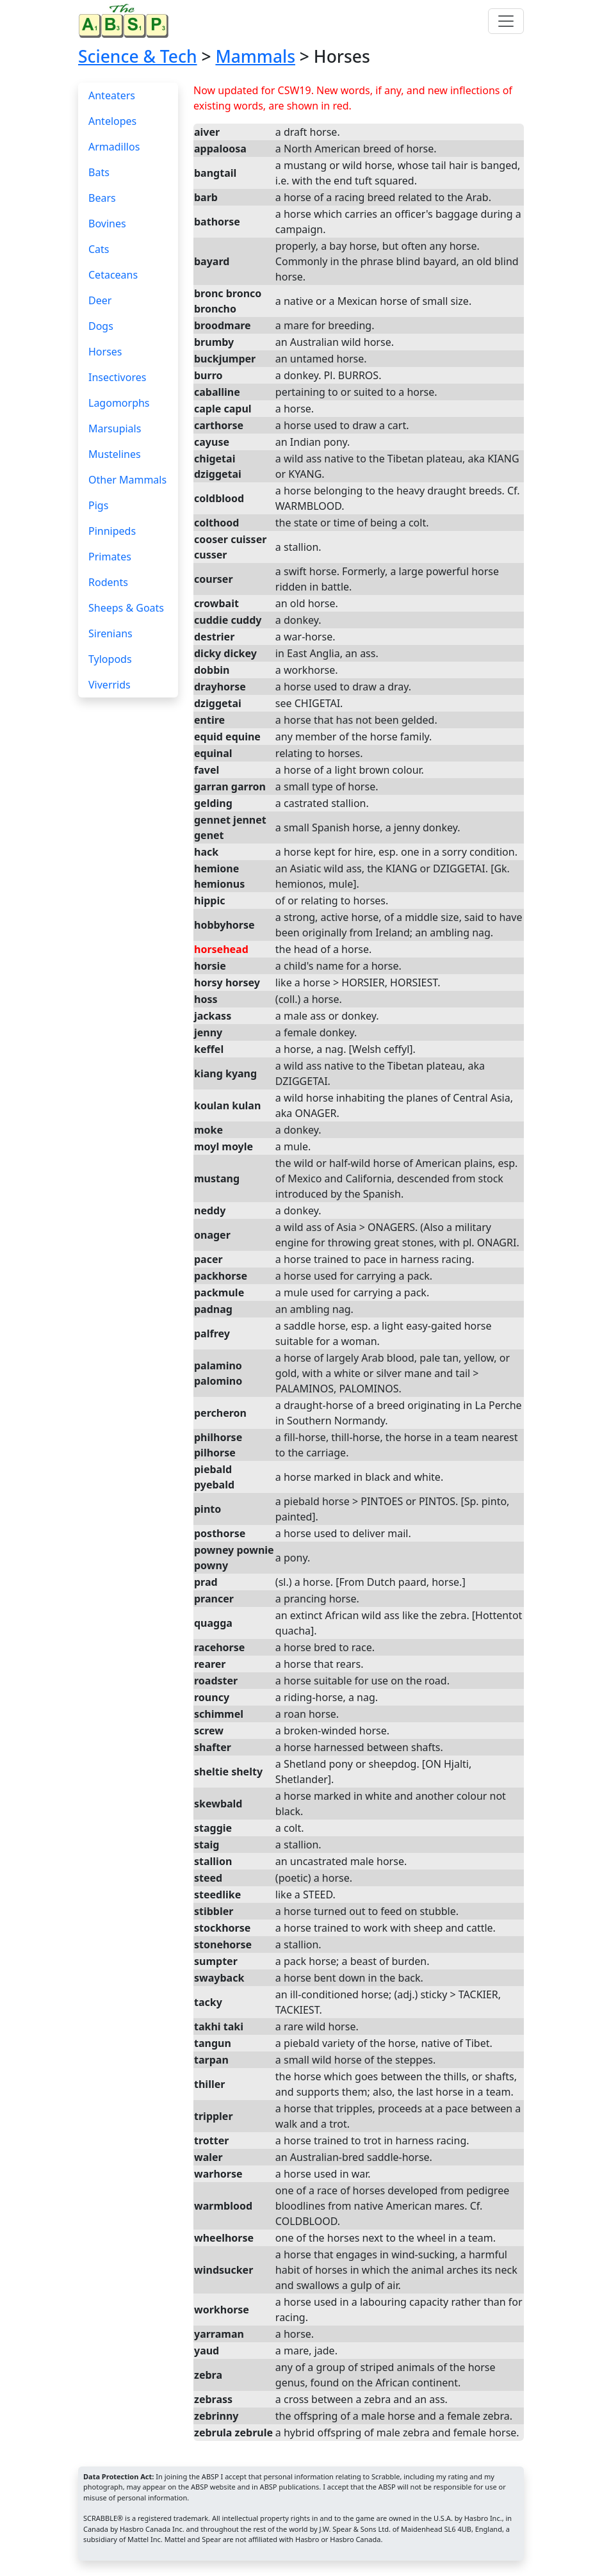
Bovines (107, 223)
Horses (105, 352)
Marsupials (114, 428)
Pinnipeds (112, 531)
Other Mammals (127, 480)
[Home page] (126, 21)
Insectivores (117, 377)
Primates (109, 557)
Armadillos (114, 147)
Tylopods (110, 659)
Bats (99, 172)
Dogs (100, 326)
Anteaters (111, 95)
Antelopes (112, 121)
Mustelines (114, 454)
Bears (102, 198)
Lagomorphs (119, 403)
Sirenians (110, 633)
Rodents (108, 582)
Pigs (98, 505)
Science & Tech (137, 56)
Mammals (255, 56)
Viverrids (109, 685)
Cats (99, 249)
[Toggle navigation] (506, 21)
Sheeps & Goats (126, 608)
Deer (99, 300)
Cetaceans (113, 275)
